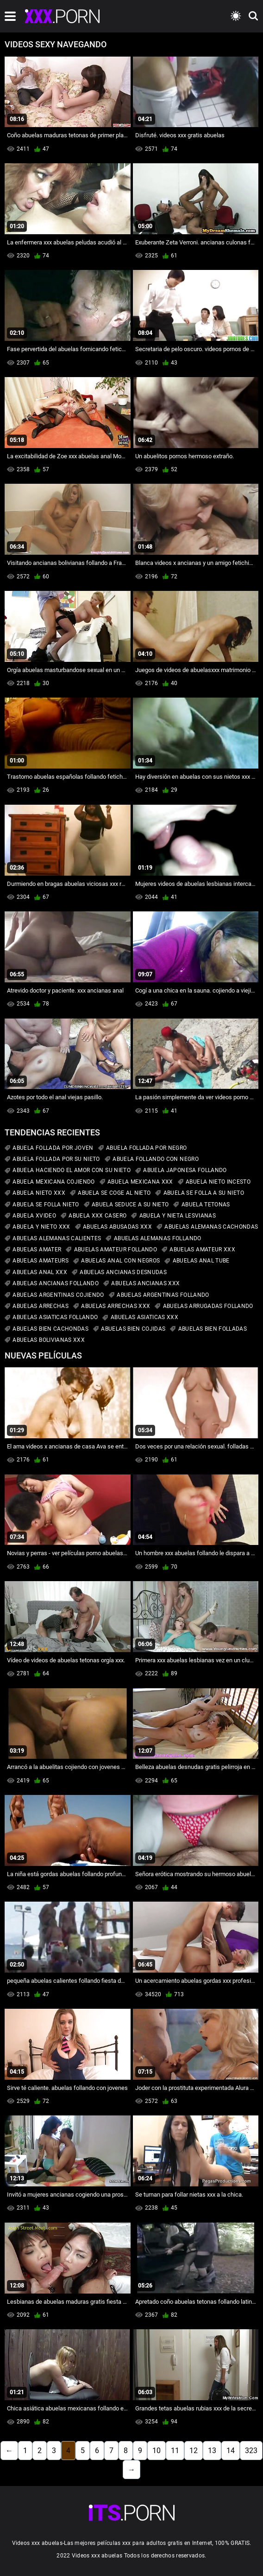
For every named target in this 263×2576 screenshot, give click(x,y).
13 (212, 2450)
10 (156, 2450)
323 (251, 2450)
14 (230, 2450)
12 (193, 2450)
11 (175, 2450)
